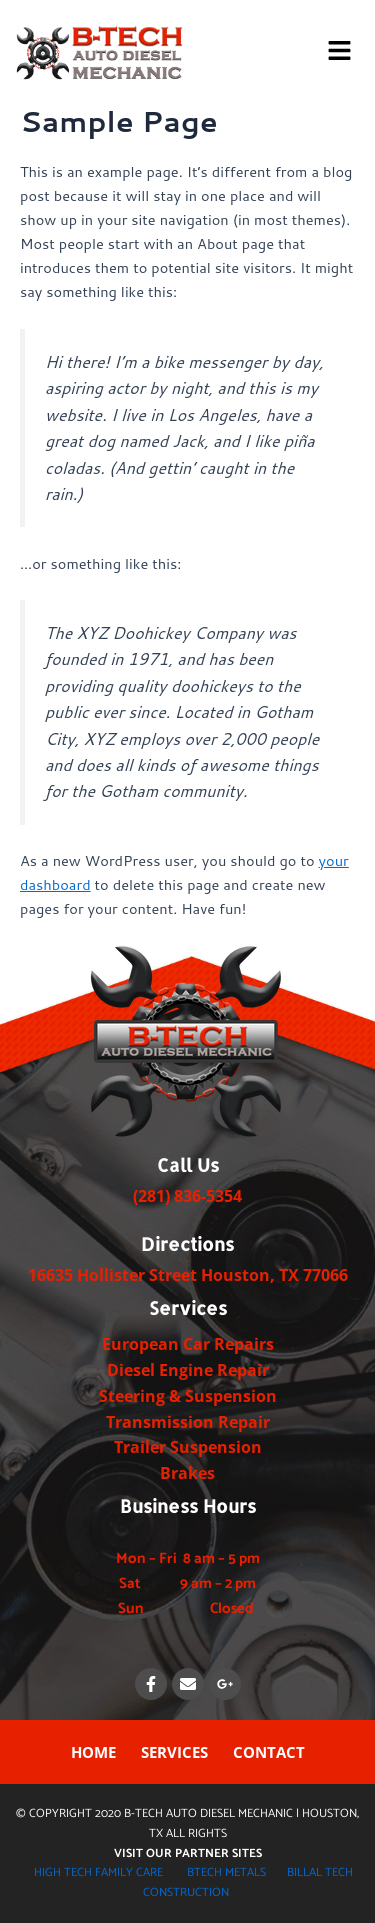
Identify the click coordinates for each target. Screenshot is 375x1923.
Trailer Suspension (188, 1447)
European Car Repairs (188, 1344)
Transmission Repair (188, 1422)
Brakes (187, 1473)
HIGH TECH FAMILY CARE (98, 1872)
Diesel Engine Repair (188, 1370)
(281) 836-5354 (187, 1196)
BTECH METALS (226, 1872)
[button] (340, 51)
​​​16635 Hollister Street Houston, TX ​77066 (188, 1275)
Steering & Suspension (188, 1396)
